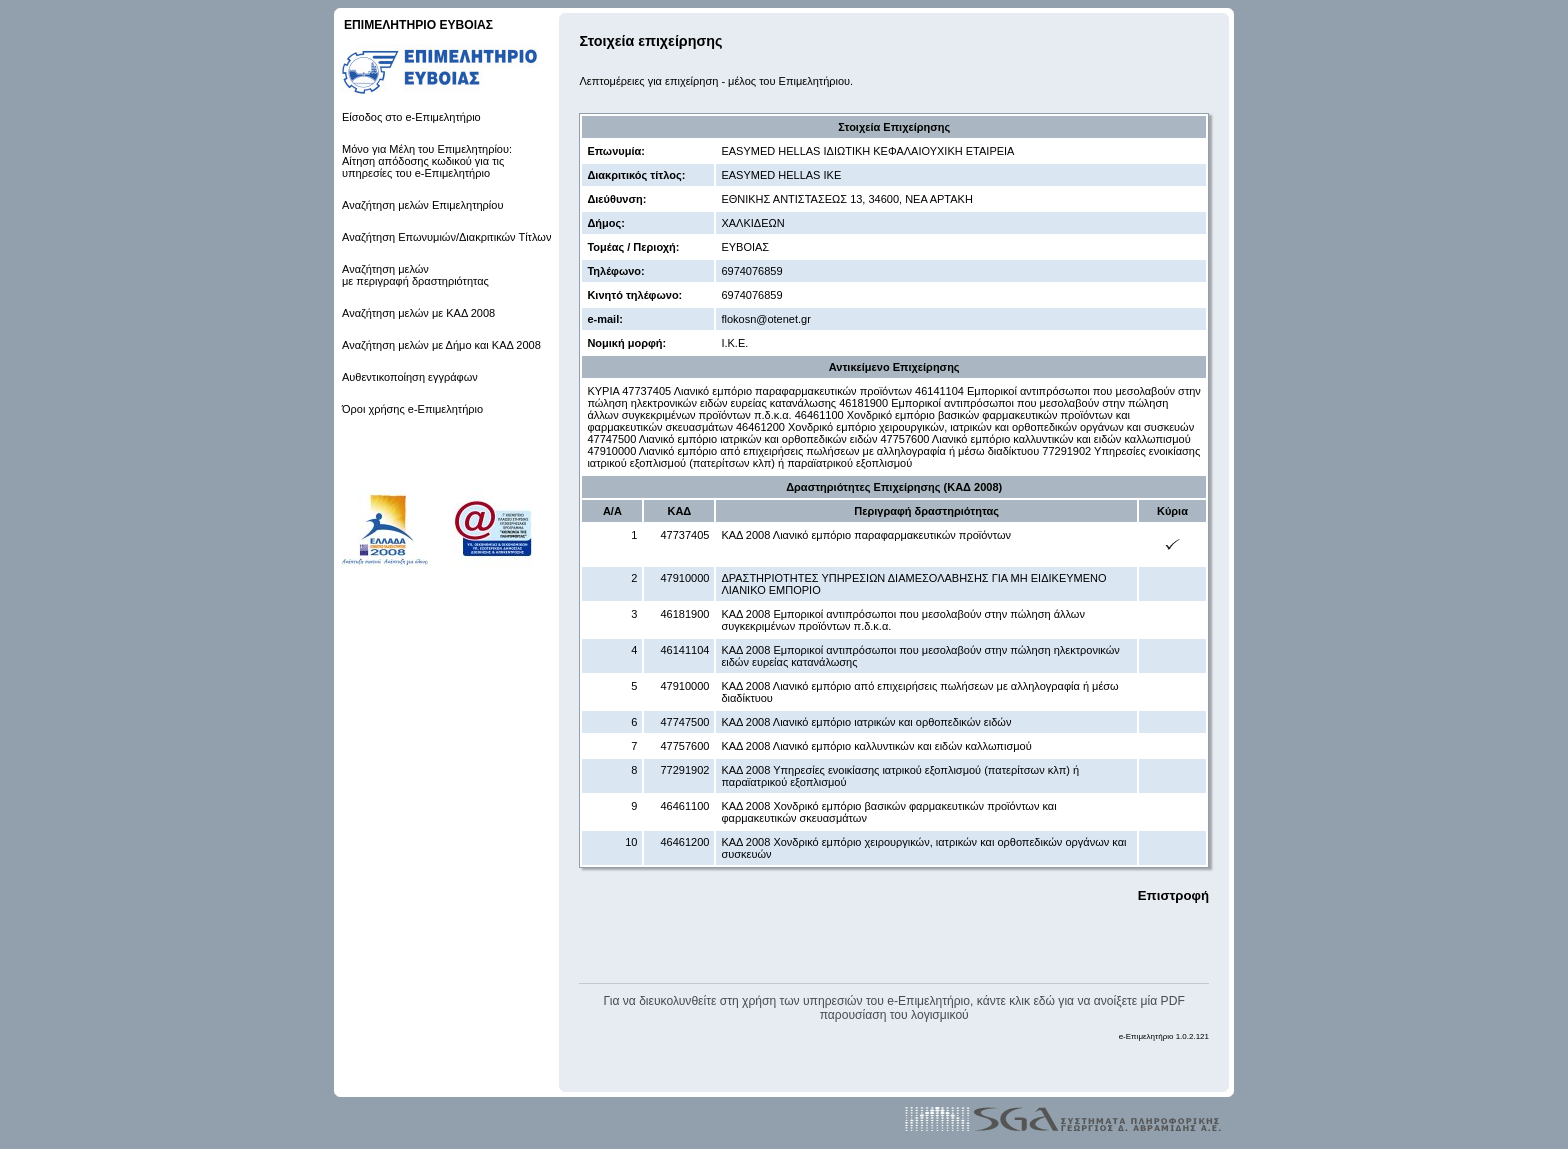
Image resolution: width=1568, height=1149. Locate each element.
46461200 (684, 842)
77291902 (684, 770)
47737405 (684, 535)
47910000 (684, 578)
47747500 (684, 722)
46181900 (684, 614)
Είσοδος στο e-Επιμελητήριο (411, 117)
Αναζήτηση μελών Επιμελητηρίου (422, 205)
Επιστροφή (1173, 895)
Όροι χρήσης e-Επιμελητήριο (412, 409)
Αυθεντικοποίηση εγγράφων (410, 377)
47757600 (684, 746)
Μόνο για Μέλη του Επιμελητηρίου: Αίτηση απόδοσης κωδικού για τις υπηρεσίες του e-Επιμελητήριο (427, 161)
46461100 (684, 806)
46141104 (684, 650)
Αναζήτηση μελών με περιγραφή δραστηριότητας (415, 275)
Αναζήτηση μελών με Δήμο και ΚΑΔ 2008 (441, 345)
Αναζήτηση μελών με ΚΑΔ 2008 (418, 313)
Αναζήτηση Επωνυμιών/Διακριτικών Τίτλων (446, 237)
